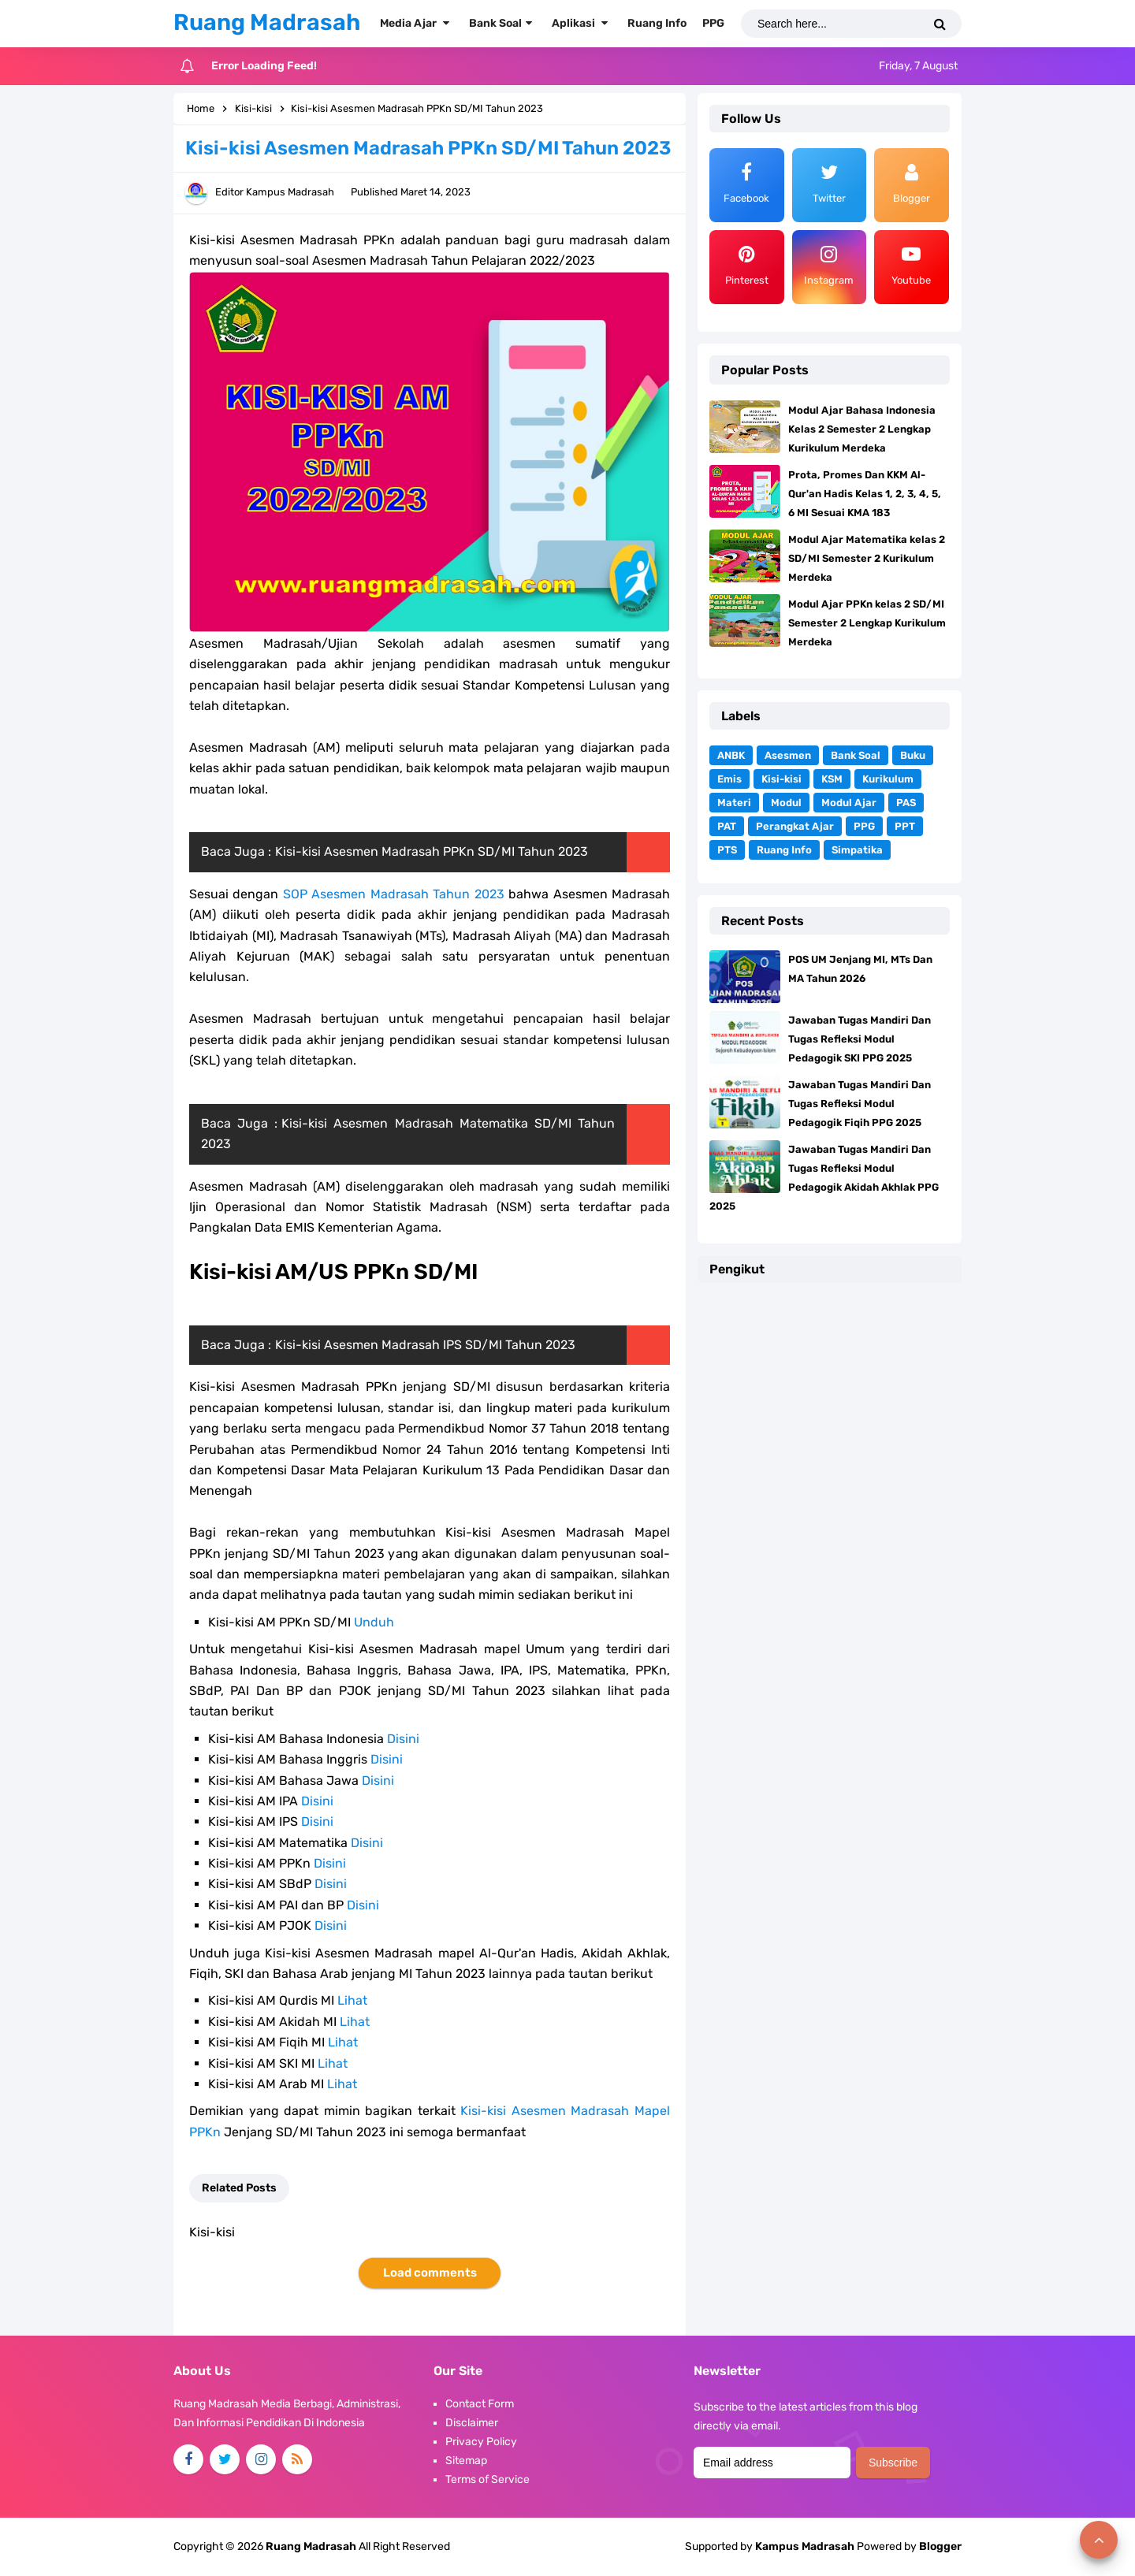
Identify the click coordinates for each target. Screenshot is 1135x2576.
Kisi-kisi (781, 779)
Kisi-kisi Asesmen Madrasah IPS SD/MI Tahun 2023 (425, 1344)
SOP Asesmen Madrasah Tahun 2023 (393, 894)
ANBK (731, 755)
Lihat (352, 2000)
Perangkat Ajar (795, 826)
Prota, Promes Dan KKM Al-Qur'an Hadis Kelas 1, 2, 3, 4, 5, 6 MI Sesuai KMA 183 (864, 494)
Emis (729, 779)
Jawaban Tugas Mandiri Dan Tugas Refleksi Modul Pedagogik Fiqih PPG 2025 (859, 1103)
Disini (403, 1738)
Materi (734, 802)
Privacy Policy (481, 2441)
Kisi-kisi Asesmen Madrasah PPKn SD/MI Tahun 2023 (431, 851)
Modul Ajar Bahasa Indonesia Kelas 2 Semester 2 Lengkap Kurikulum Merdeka (862, 429)
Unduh (374, 1622)
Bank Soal (855, 755)
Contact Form (479, 2404)
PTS (727, 850)
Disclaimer (471, 2422)
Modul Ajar (848, 802)
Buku (912, 755)
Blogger (940, 2546)
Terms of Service (487, 2479)
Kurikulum (888, 779)
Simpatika (857, 850)
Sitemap (466, 2460)
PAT (726, 826)
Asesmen (788, 755)
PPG (864, 826)
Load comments (430, 2273)
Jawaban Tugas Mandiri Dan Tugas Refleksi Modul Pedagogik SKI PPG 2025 (859, 1039)
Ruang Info (784, 850)
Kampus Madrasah (804, 2546)
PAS (906, 802)
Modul (786, 802)
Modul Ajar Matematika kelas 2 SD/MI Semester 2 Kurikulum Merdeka (866, 558)
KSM (832, 779)
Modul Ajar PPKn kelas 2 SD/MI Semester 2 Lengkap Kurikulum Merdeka (867, 623)
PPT (905, 826)
